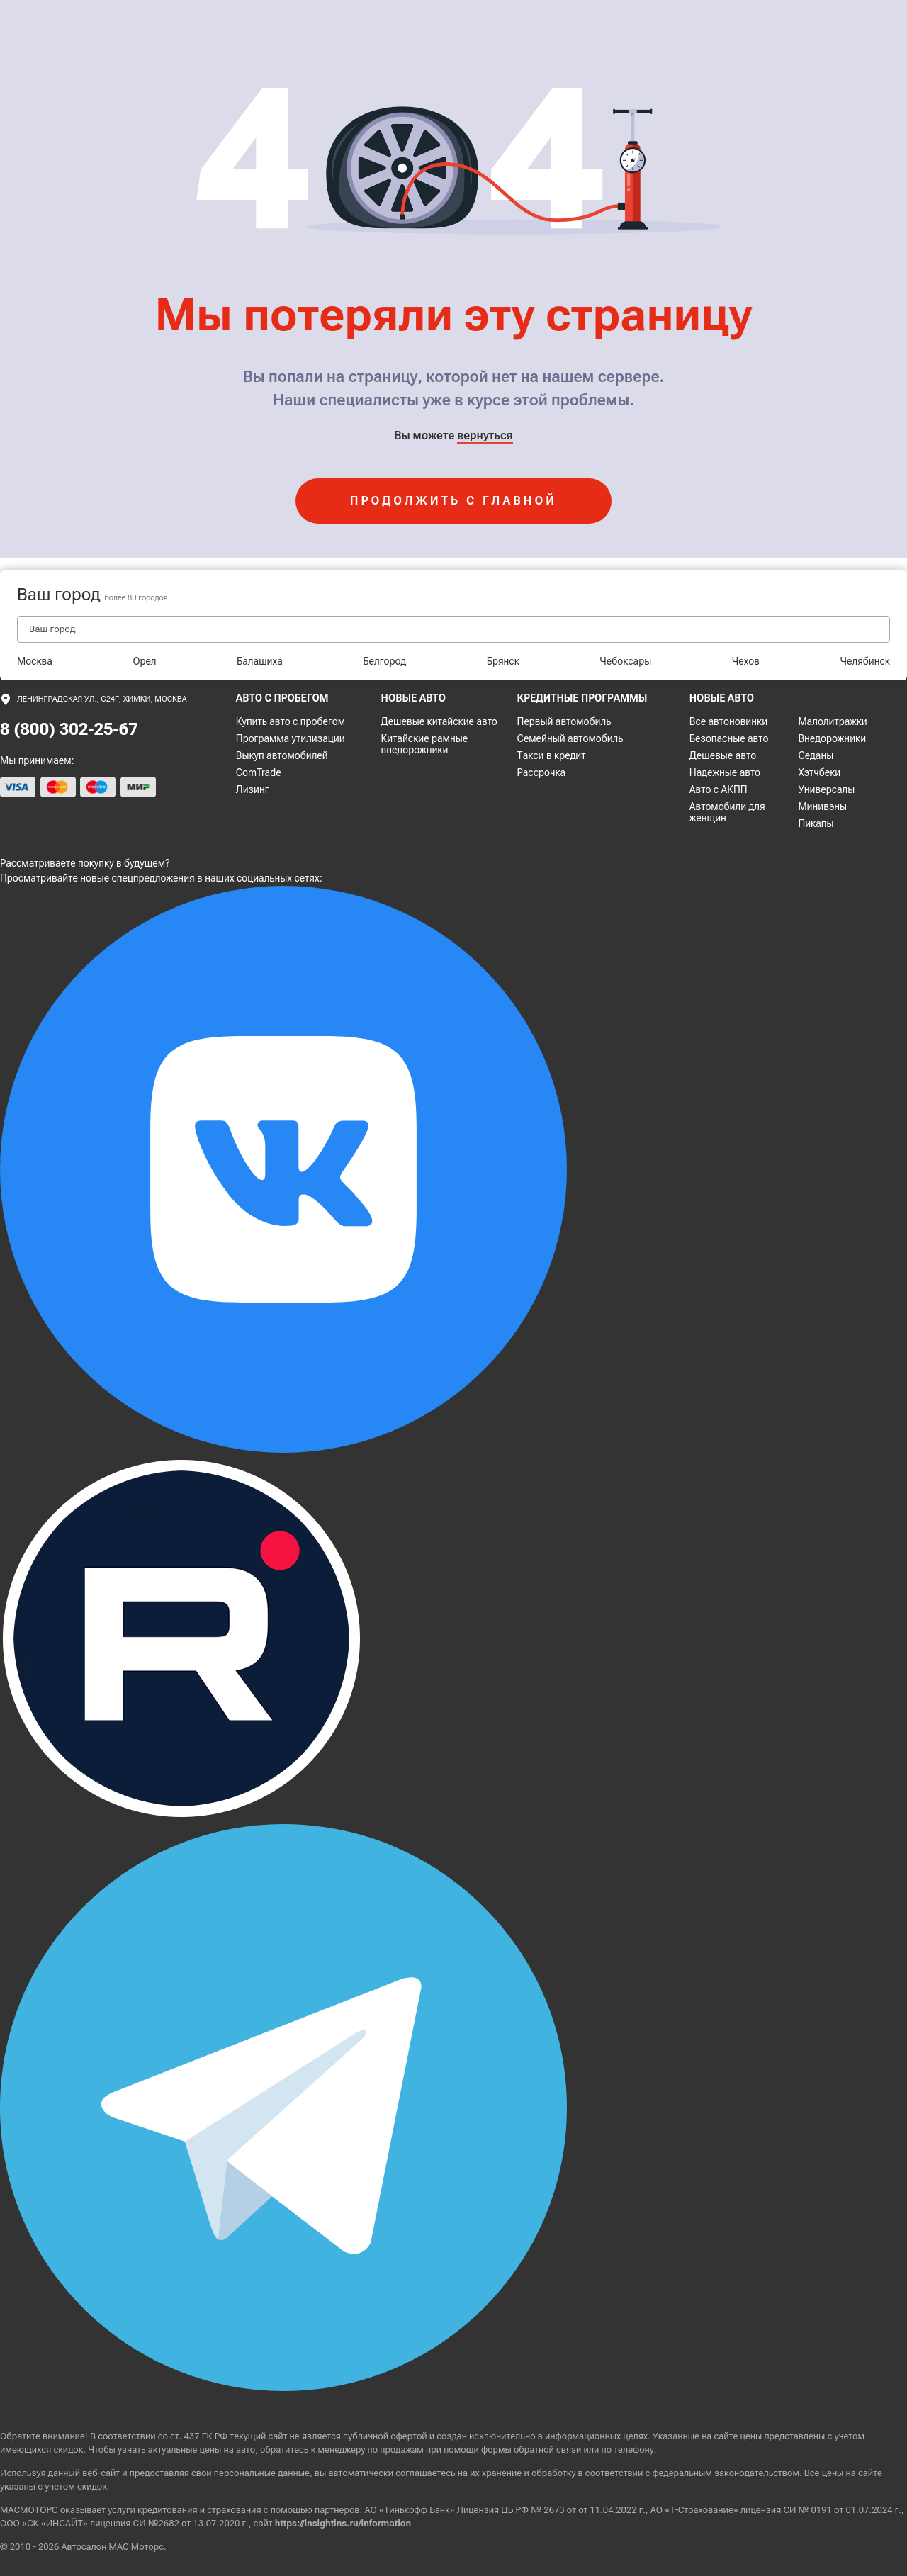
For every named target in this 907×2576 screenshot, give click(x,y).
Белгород (384, 661)
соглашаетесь (425, 2473)
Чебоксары (625, 661)
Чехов (746, 661)
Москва (34, 661)
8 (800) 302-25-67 (69, 729)
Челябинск (865, 661)
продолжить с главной (453, 500)
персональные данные (262, 2473)
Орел (144, 661)
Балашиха (260, 661)
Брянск (503, 661)
